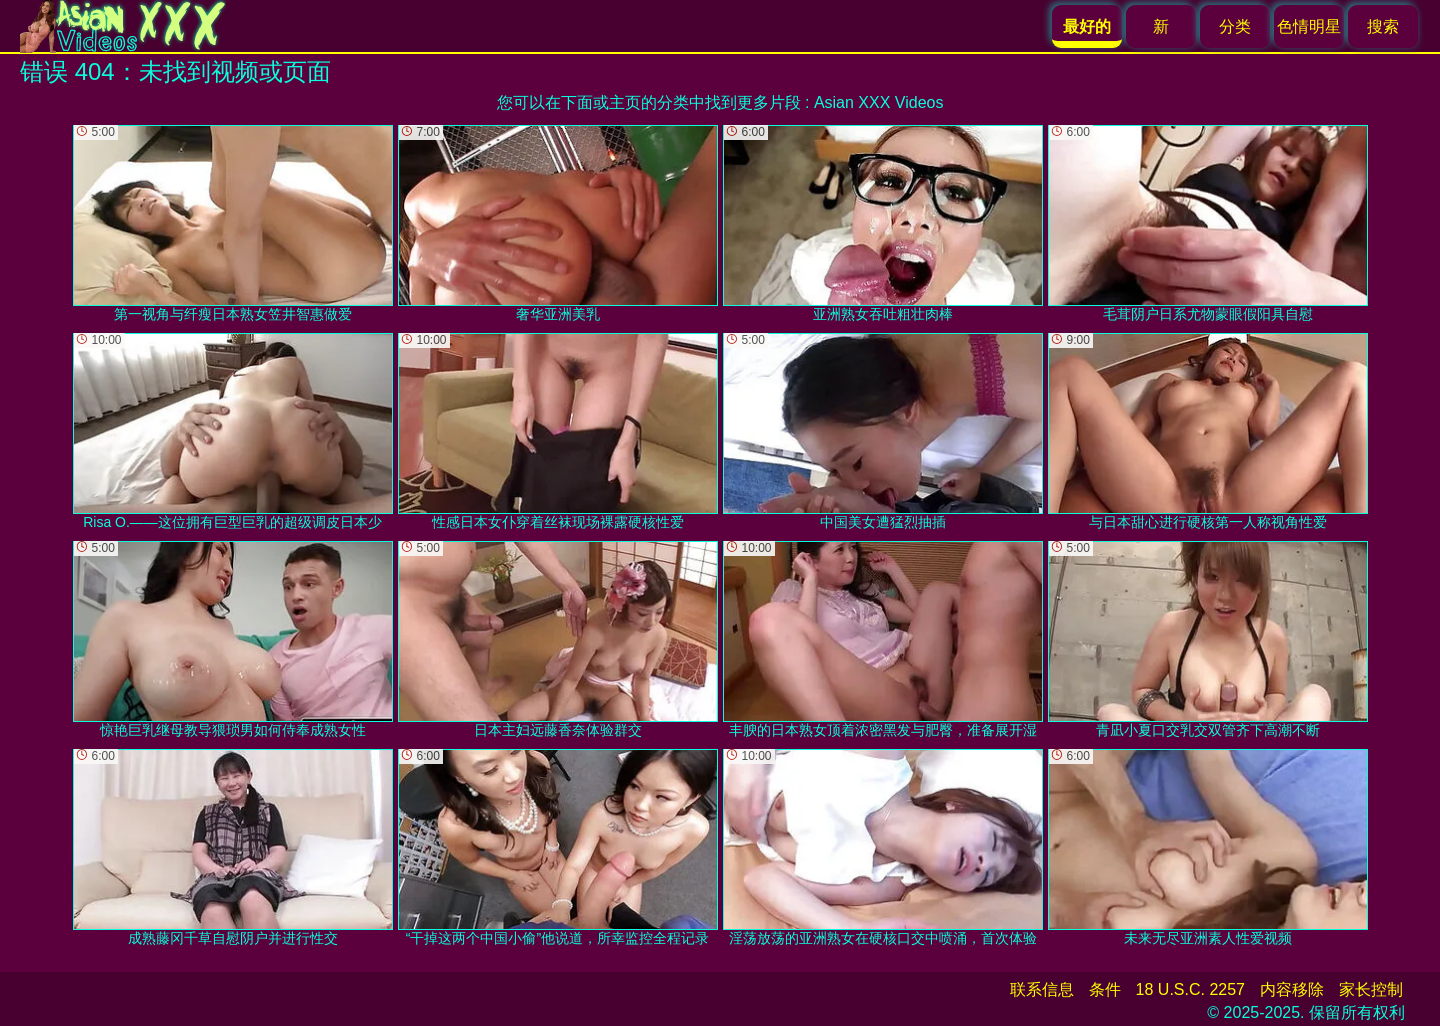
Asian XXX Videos (879, 102)
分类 (1235, 26)
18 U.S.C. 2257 (1190, 989)
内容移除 (1292, 989)
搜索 (1383, 26)
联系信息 (1042, 989)
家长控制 (1371, 989)
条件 (1105, 989)
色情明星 (1309, 26)
